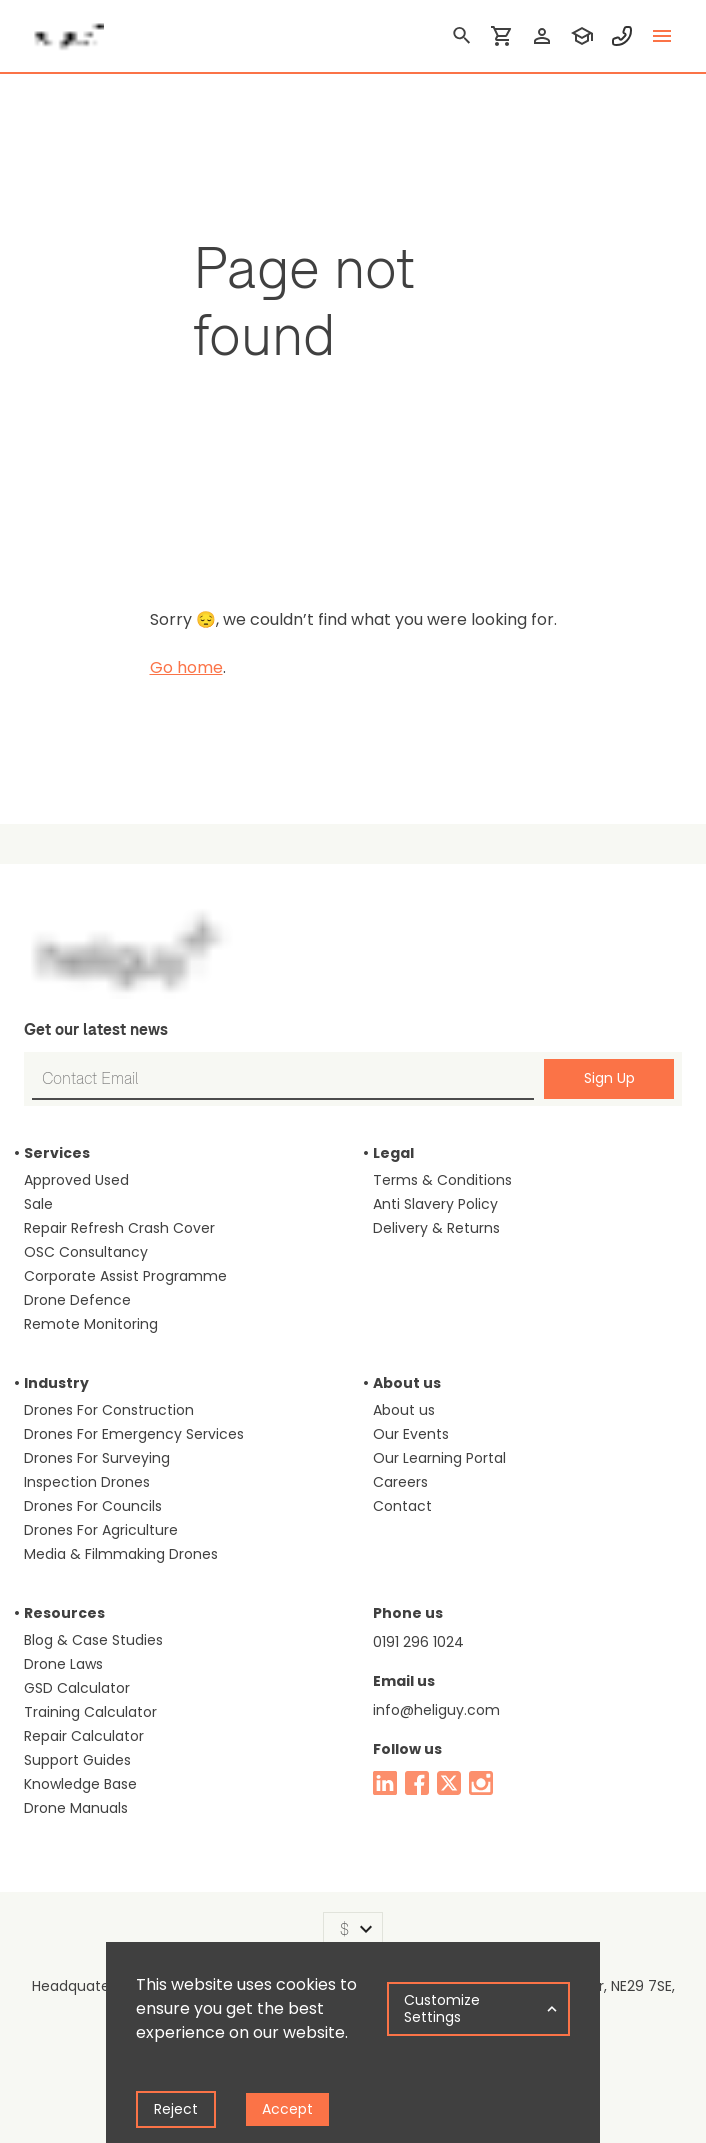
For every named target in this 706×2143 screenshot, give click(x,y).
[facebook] (417, 1783)
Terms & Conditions (442, 1180)
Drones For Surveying (97, 1458)
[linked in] (385, 1783)
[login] (542, 36)
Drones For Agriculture (101, 1530)
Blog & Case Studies (93, 1640)
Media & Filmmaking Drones (121, 1554)
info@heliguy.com (436, 1710)
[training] (582, 36)
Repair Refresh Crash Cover (119, 1228)
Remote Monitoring (91, 1324)
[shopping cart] (502, 36)
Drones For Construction (109, 1410)
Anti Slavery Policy (435, 1204)
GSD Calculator (77, 1688)
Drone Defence (77, 1300)
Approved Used (76, 1180)
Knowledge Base (80, 1784)
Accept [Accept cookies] (287, 2109)
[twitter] (449, 1783)
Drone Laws (63, 1664)
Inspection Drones (87, 1482)
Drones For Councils (93, 1506)
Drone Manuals (76, 1808)
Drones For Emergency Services (134, 1434)
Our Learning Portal (439, 1458)
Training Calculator (90, 1712)
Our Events (411, 1434)
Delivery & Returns (436, 1228)
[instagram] (481, 1783)
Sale (38, 1204)
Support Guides (77, 1760)
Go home (186, 667)
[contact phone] (622, 36)
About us (404, 1410)
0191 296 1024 (418, 1642)
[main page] (64, 30)
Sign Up (609, 1078)
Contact (402, 1506)
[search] (462, 36)
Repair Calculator (84, 1736)
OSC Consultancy (86, 1252)
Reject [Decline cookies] (176, 2109)
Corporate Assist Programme (125, 1276)
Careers (400, 1482)
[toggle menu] (662, 36)
